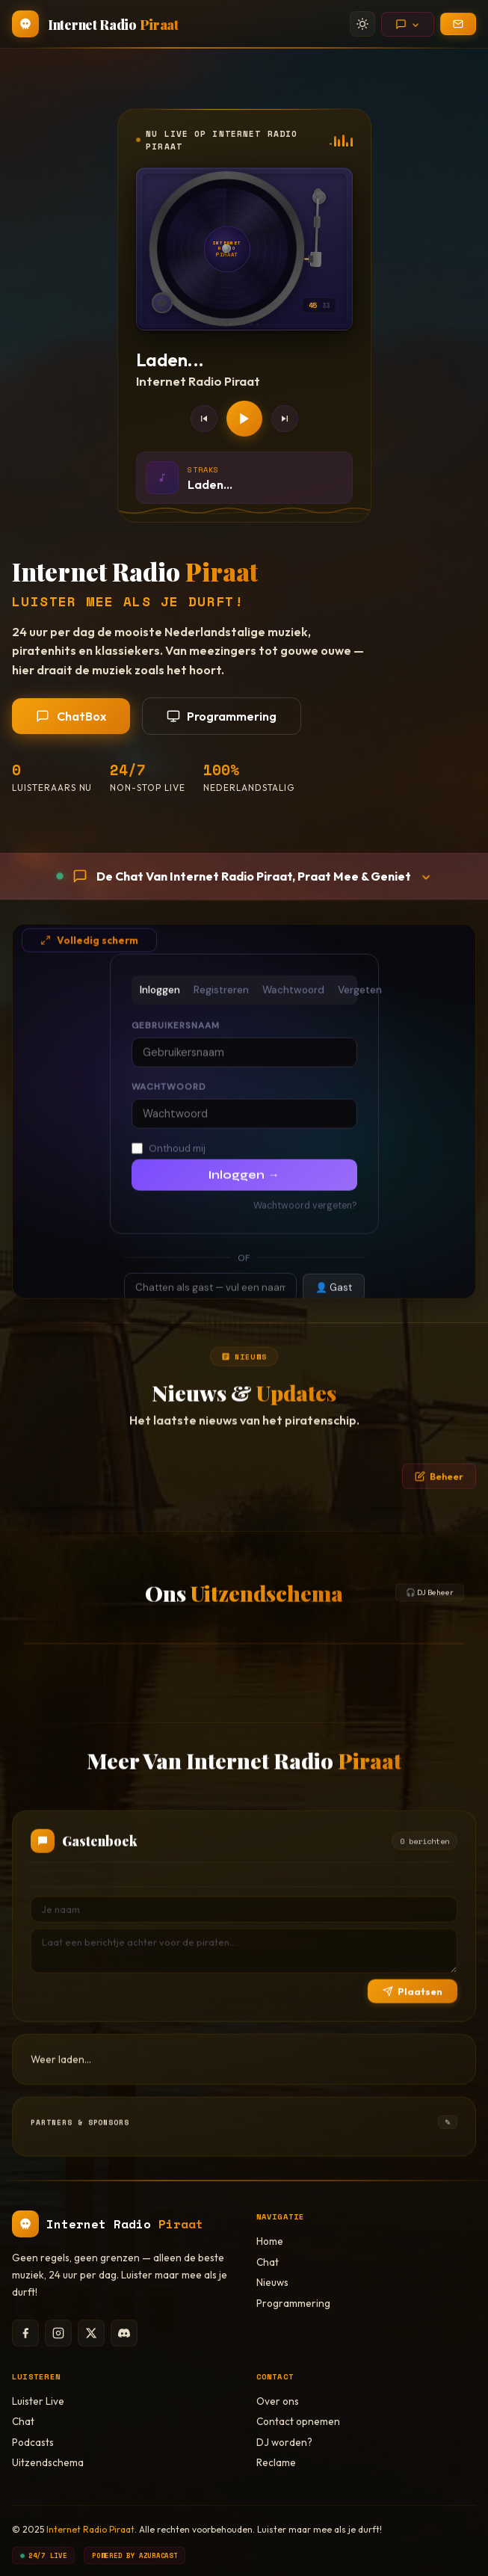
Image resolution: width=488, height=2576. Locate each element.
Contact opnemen (298, 2421)
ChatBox (71, 716)
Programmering (222, 716)
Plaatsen (412, 2010)
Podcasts (33, 2442)
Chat (267, 2262)
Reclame (276, 2462)
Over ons (277, 2401)
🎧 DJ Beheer (430, 1611)
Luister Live (38, 2401)
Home (269, 2241)
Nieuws (272, 2282)
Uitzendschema (48, 2462)
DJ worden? (284, 2442)
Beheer (439, 1494)
